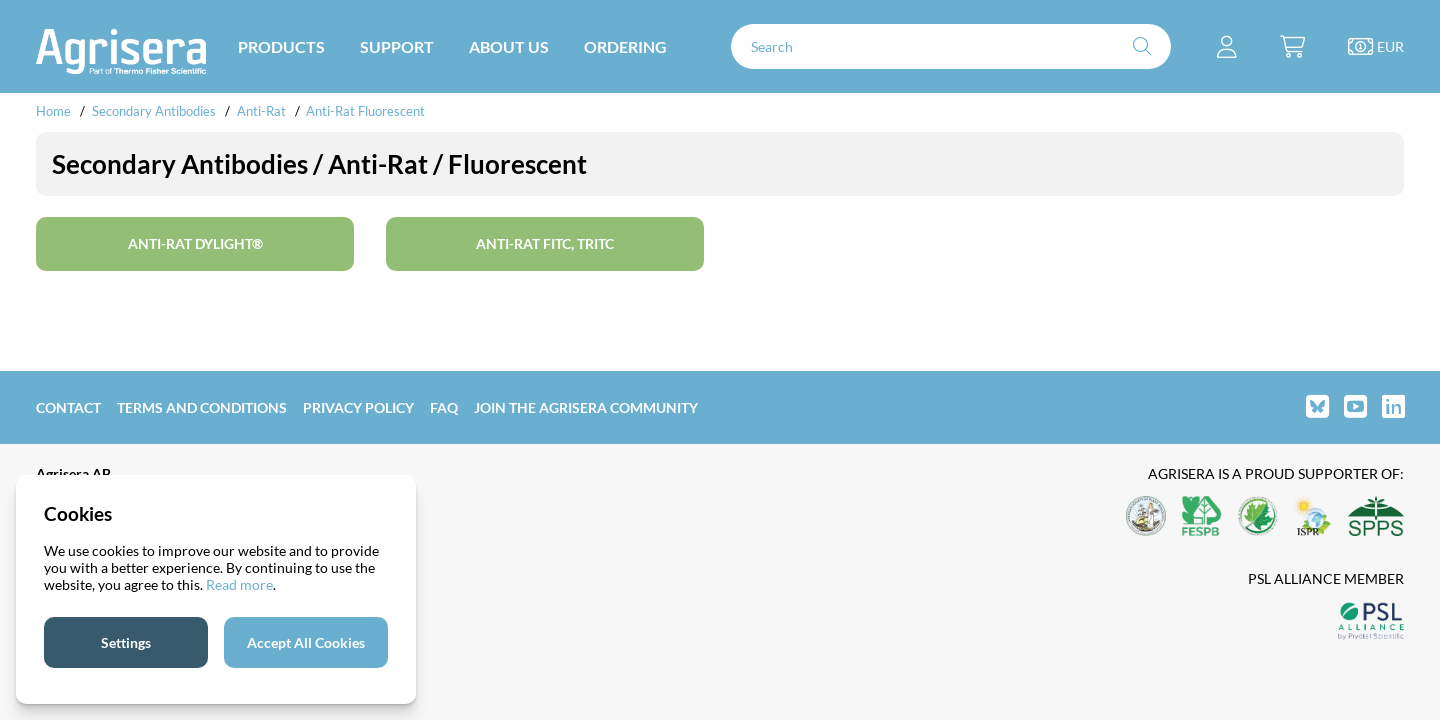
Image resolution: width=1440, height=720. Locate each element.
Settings (126, 642)
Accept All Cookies (306, 642)
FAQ (444, 407)
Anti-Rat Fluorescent (365, 111)
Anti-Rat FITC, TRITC (545, 243)
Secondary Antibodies (154, 111)
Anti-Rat (261, 111)
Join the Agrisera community (586, 407)
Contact (68, 407)
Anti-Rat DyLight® (195, 243)
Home (53, 111)
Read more (239, 584)
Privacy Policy (358, 407)
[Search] (951, 46)
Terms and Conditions (202, 407)
